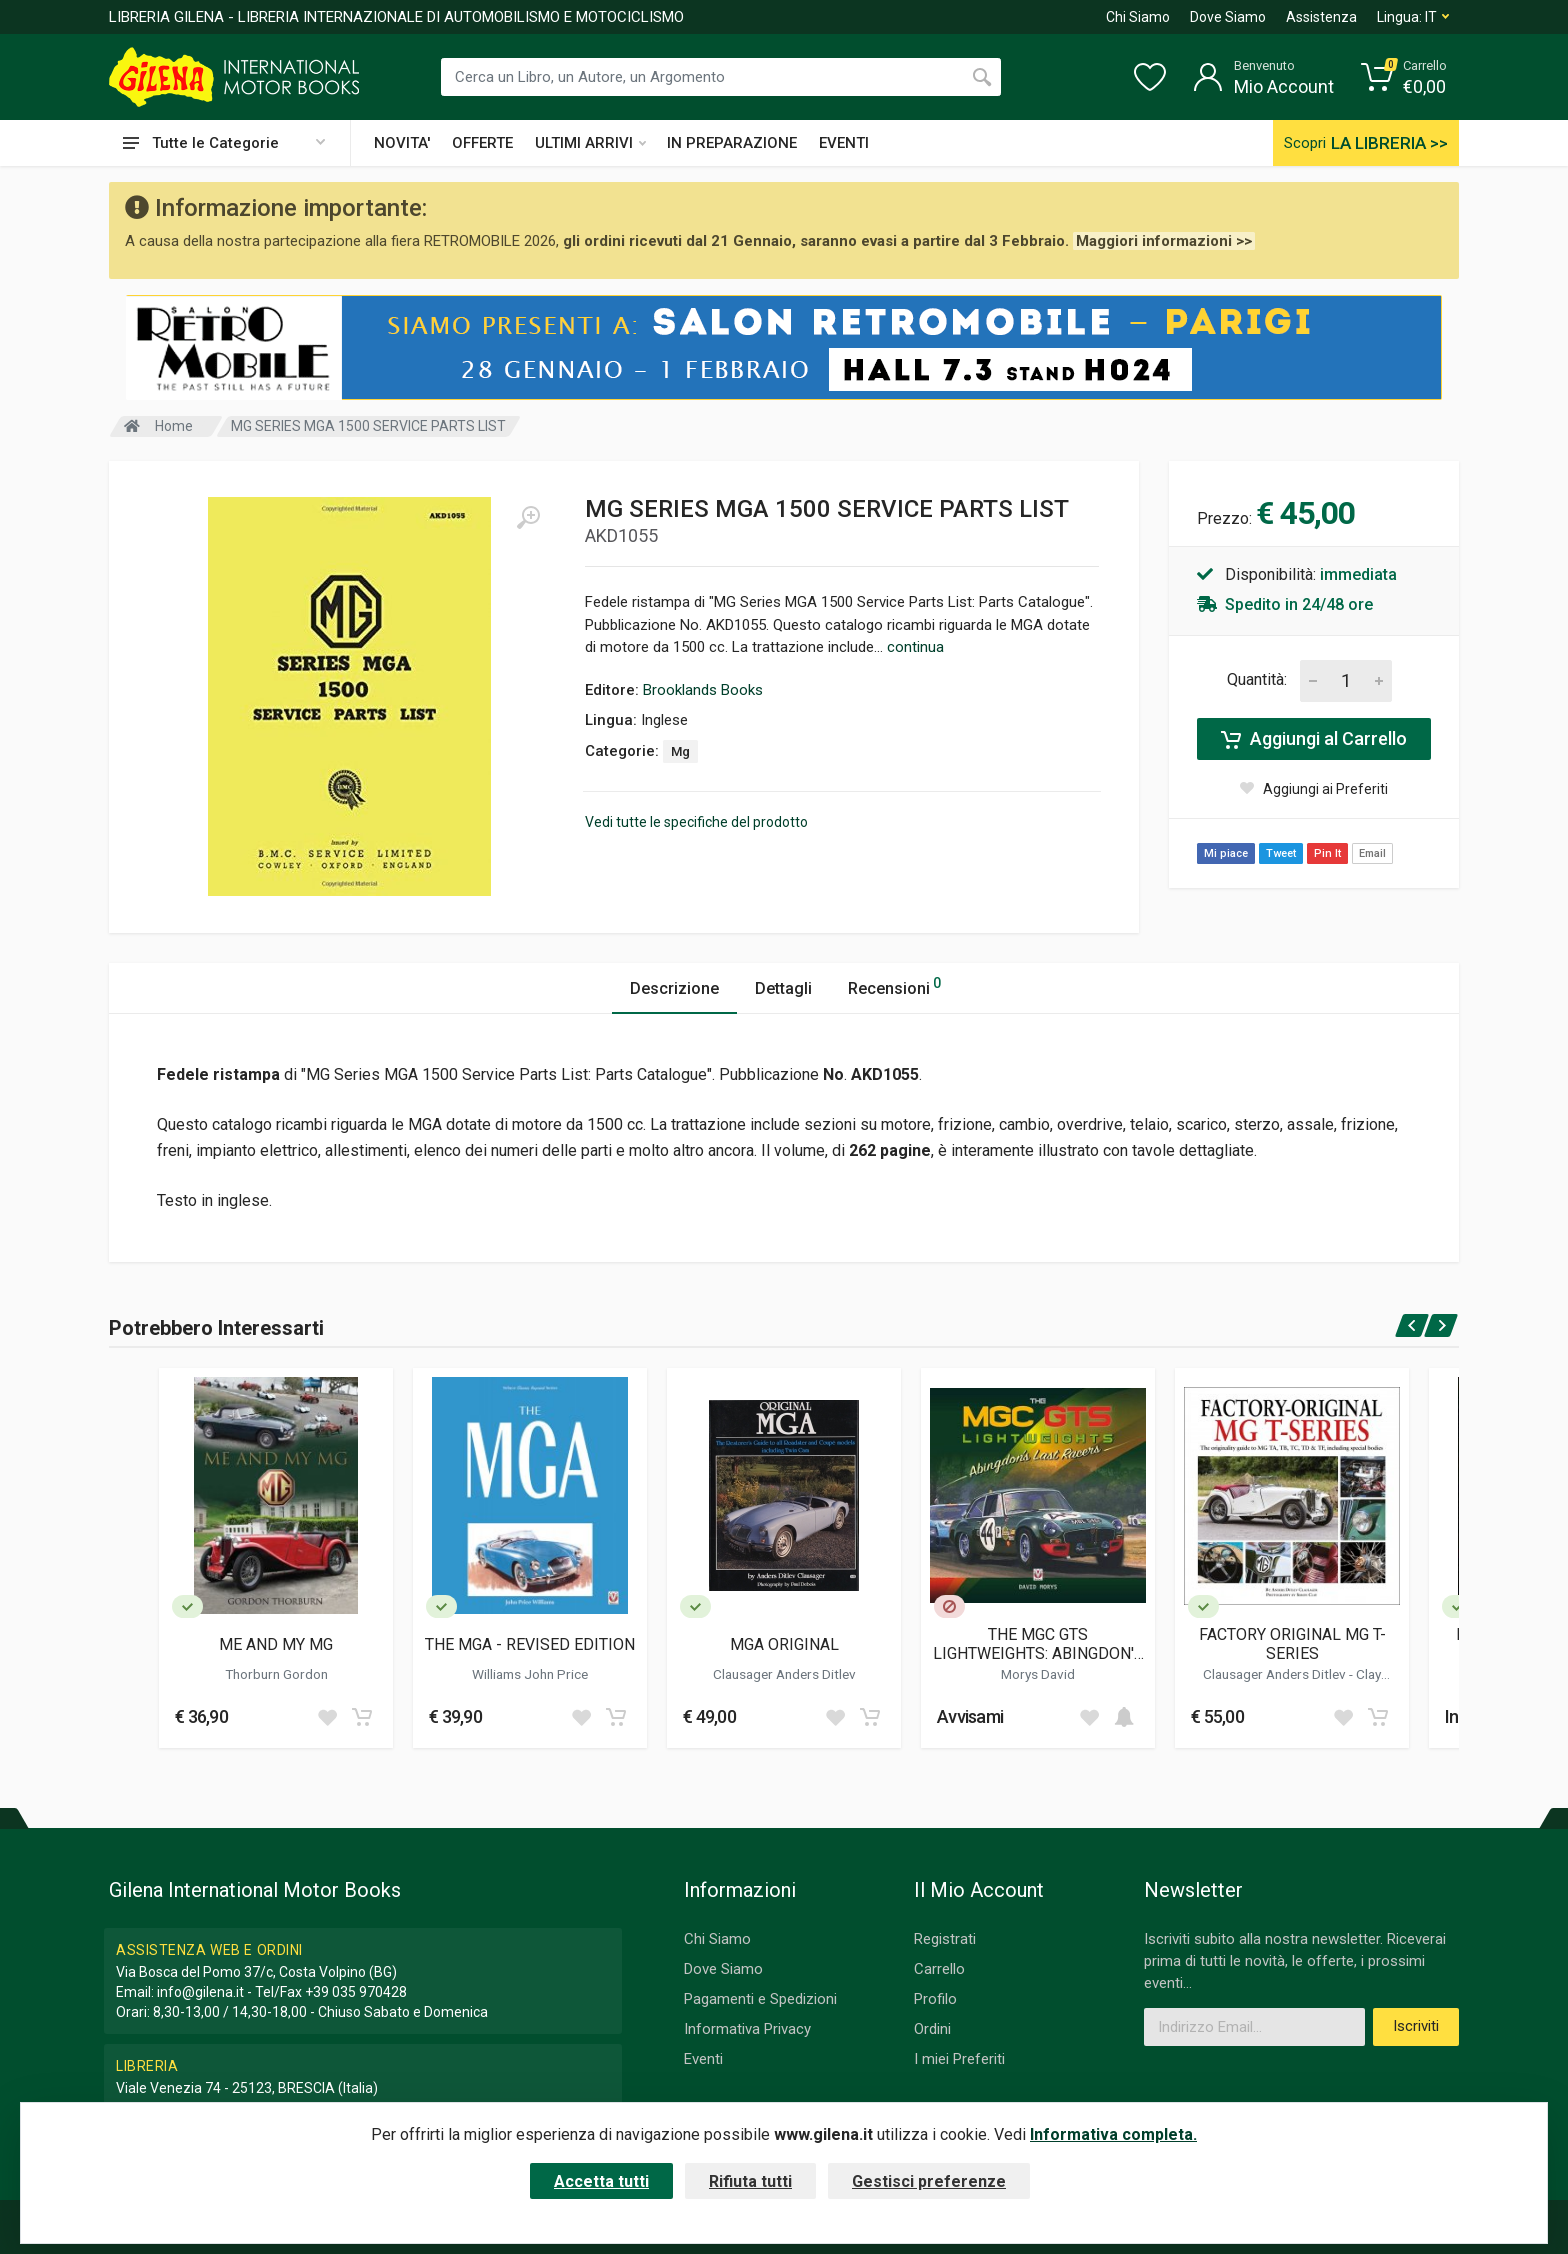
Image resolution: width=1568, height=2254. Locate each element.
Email (1372, 853)
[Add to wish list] (327, 1717)
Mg (680, 751)
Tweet (1281, 853)
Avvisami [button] (970, 1716)
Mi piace (1226, 853)
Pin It (1327, 853)
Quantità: (1257, 679)
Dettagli (783, 988)
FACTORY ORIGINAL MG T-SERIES (1292, 1644)
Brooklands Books (703, 690)
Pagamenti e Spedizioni (760, 1999)
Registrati (945, 1939)
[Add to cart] (362, 1717)
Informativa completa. (1113, 2134)
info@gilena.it (200, 1992)
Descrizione (674, 988)
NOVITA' (402, 143)
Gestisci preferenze (929, 2181)
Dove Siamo (1228, 17)
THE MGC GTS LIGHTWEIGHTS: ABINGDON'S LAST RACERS (1038, 1644)
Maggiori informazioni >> (1164, 241)
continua (915, 647)
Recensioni (894, 985)
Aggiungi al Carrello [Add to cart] (1314, 739)
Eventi (703, 2059)
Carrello (939, 1969)
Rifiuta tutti (750, 2181)
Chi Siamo (1138, 17)
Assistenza (1321, 17)
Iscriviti (1416, 2026)
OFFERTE (482, 143)
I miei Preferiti (959, 2059)
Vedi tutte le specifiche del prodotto (696, 822)
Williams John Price (530, 1674)
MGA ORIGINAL (784, 1644)
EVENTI (844, 143)
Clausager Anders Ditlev (784, 1674)
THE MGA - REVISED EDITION (530, 1644)
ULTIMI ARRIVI (590, 143)
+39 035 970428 (356, 1992)
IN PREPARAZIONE (732, 143)
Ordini (932, 2029)
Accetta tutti (601, 2181)
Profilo (935, 1999)
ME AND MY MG (276, 1644)
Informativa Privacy (747, 2029)
